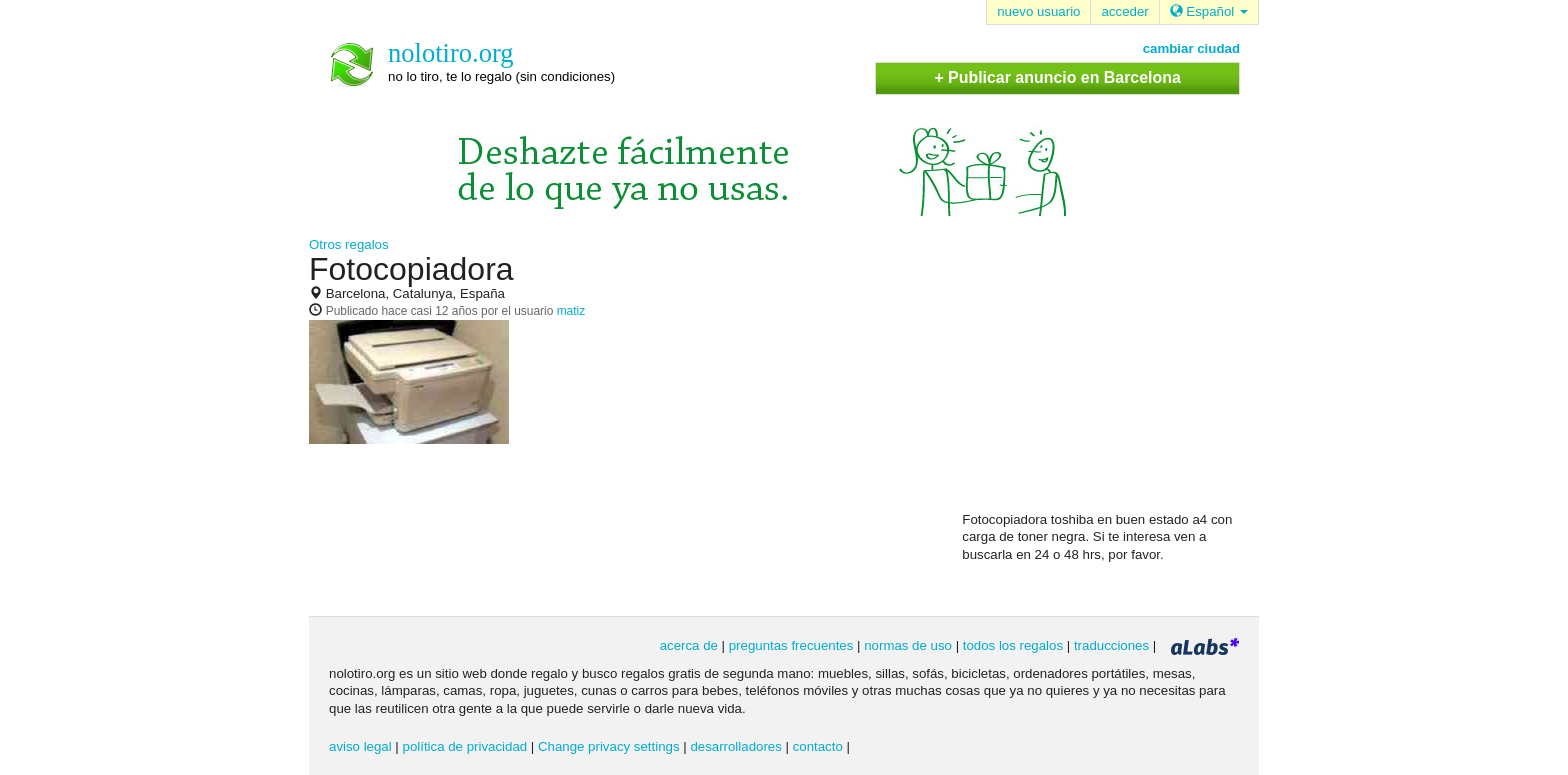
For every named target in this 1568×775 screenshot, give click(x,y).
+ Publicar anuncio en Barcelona (1057, 77)
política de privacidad (465, 746)
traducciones (1111, 645)
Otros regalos (349, 244)
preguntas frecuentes (791, 645)
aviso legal (360, 746)
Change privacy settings (609, 746)
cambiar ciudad (1191, 48)
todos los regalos (1013, 645)
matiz (571, 311)
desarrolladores (735, 746)
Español (1209, 11)
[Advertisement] (1112, 381)
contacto (818, 746)
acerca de (689, 645)
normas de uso (908, 645)
